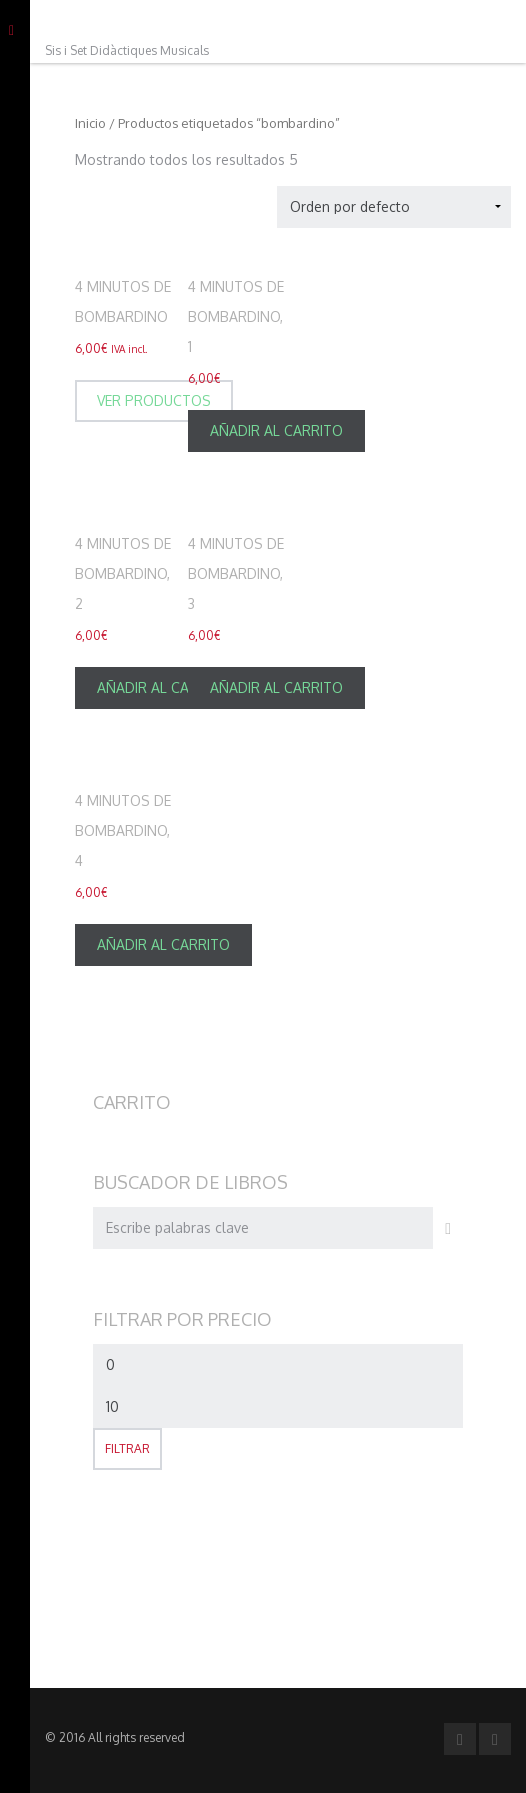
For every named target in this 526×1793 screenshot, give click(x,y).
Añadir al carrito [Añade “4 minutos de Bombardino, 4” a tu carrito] (163, 944)
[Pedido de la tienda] (394, 207)
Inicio (90, 123)
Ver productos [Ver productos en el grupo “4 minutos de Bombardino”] (154, 400)
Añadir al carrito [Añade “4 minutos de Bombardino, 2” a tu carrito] (163, 687)
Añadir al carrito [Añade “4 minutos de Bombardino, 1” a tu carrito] (276, 430)
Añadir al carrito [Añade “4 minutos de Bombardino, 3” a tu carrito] (276, 687)
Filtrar (127, 1448)
